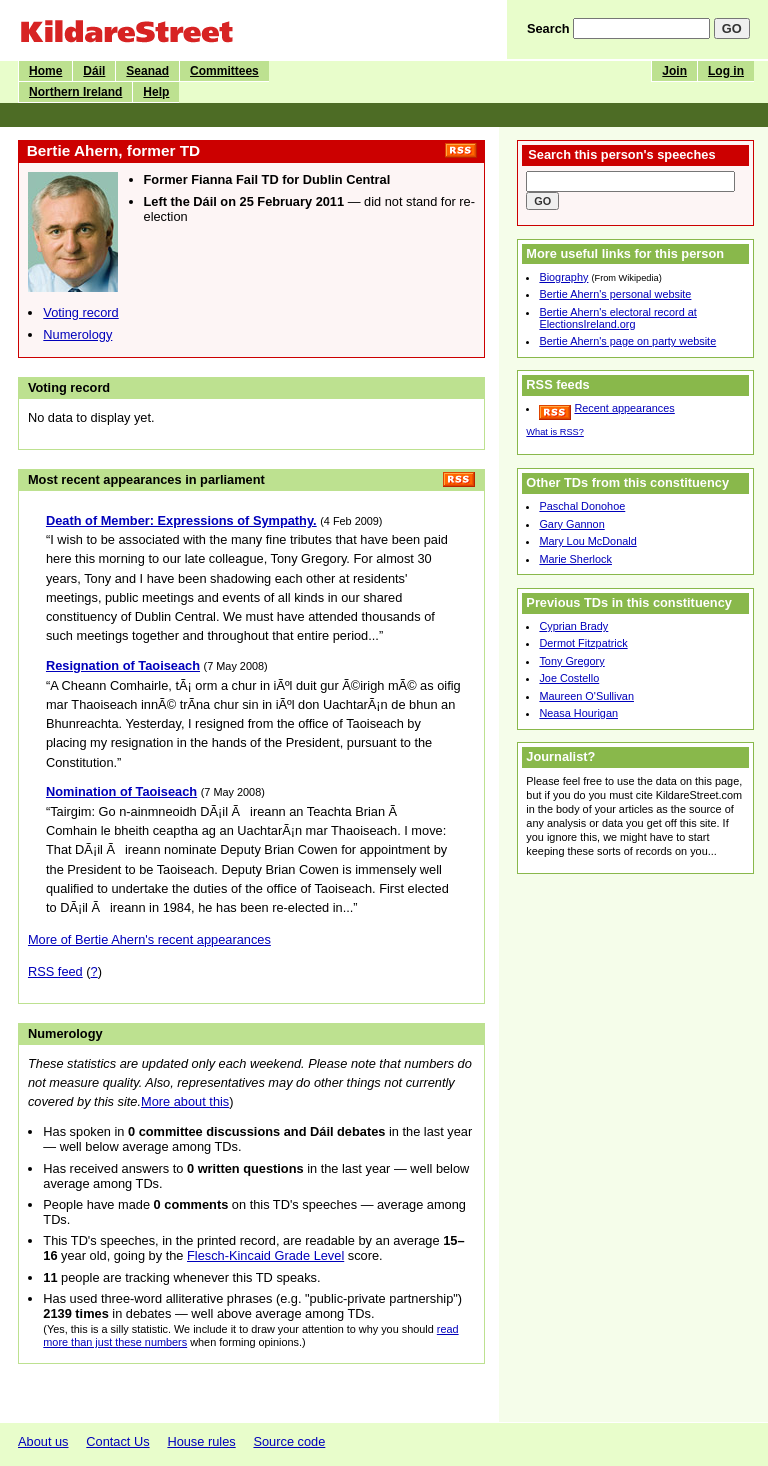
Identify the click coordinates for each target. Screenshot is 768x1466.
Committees (224, 71)
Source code (289, 1441)
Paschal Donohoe (582, 506)
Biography (563, 277)
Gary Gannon (571, 524)
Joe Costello (569, 678)
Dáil (94, 71)
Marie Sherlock (575, 559)
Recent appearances (624, 408)
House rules (201, 1441)
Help (156, 92)
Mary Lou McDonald (587, 541)
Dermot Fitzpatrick (583, 643)
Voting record (80, 312)
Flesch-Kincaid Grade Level (265, 1255)
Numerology (77, 334)
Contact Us (117, 1441)
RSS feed (55, 971)
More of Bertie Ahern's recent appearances (149, 939)
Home (45, 71)
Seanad (147, 71)
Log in (726, 71)
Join (674, 71)
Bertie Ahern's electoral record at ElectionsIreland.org (617, 318)
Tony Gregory (571, 661)
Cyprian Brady (573, 626)
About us (43, 1441)
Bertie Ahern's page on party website (627, 341)
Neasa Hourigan (578, 713)
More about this (185, 1101)
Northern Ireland (75, 92)
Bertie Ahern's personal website (615, 294)
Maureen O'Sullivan (586, 696)
